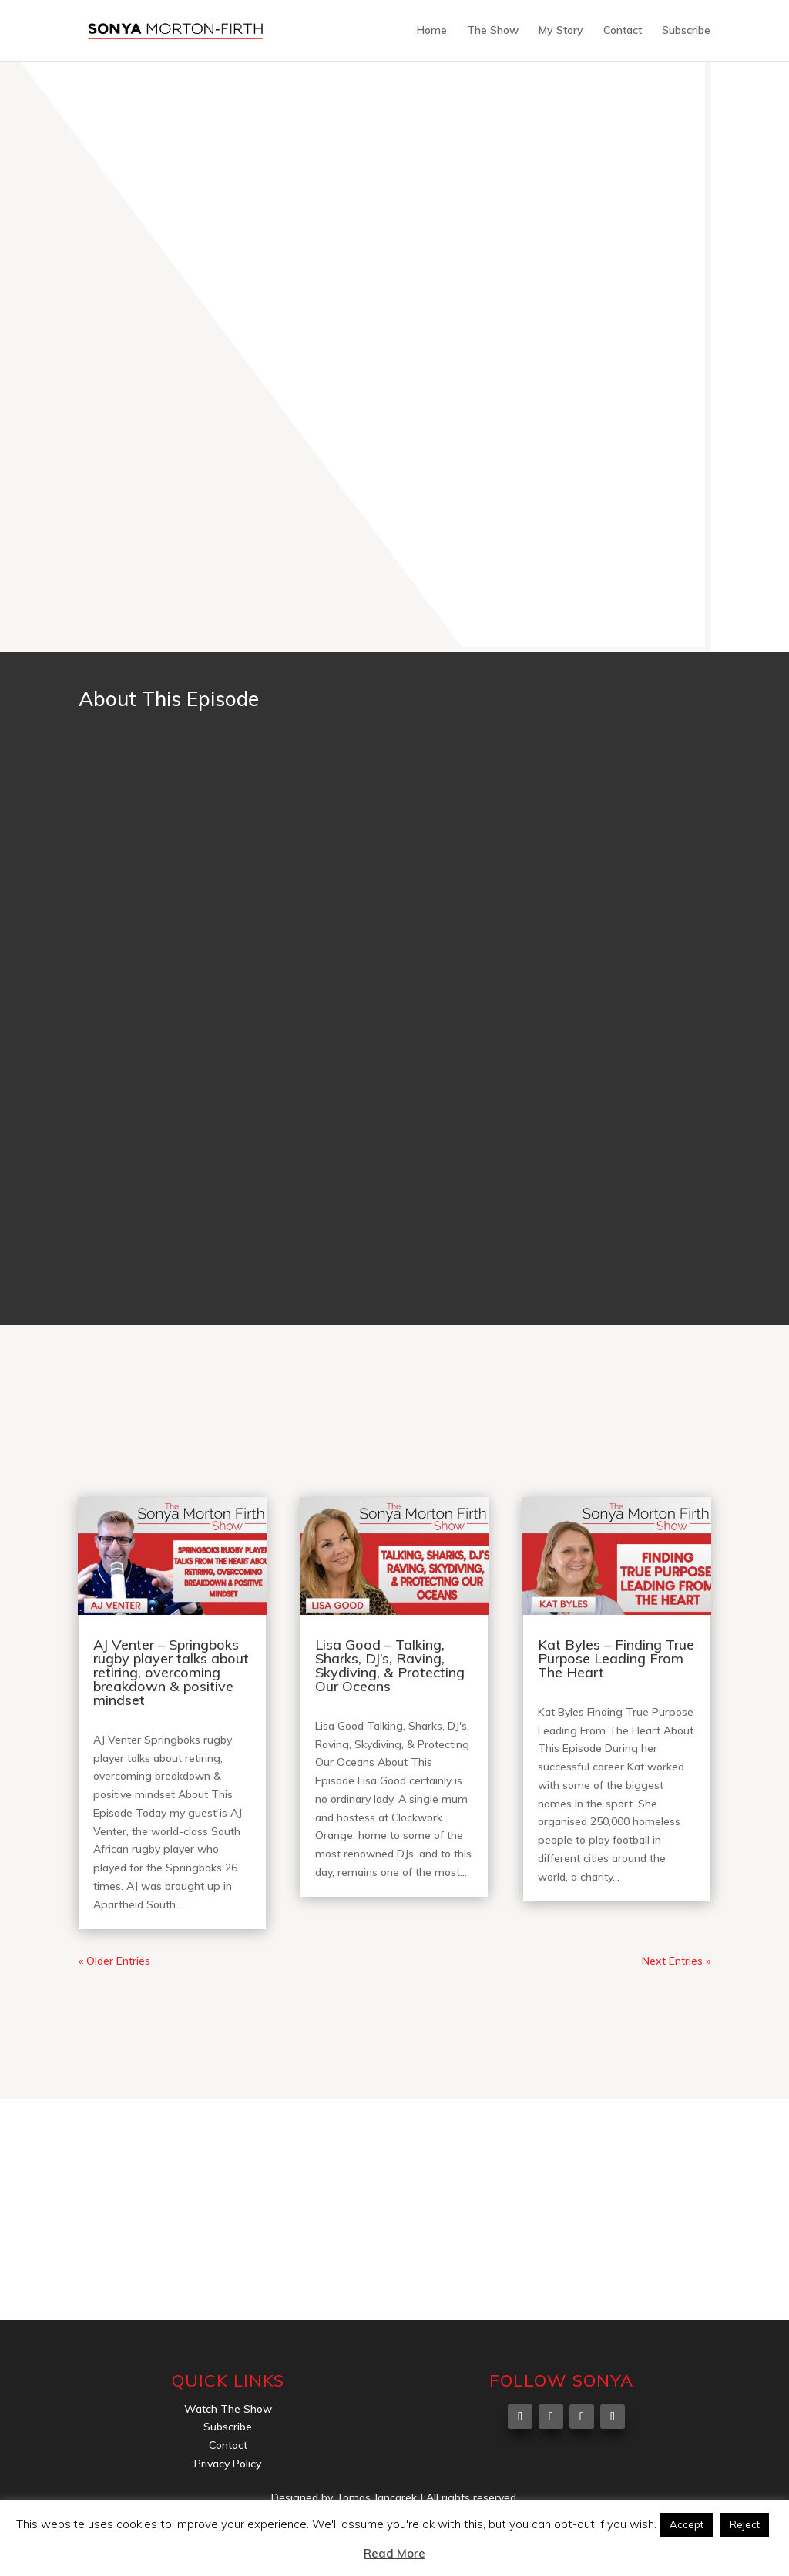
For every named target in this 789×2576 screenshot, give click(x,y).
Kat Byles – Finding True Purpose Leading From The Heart (616, 1658)
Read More (394, 2553)
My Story (561, 31)
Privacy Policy (227, 2463)
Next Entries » (676, 1961)
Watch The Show (228, 2409)
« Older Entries (114, 1961)
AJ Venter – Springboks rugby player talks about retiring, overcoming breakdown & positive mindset (171, 1672)
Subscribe (686, 31)
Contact (622, 31)
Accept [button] (686, 2524)
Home (432, 31)
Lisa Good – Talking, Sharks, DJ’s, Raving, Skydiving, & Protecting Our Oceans (390, 1665)
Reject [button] (745, 2524)
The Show (493, 31)
